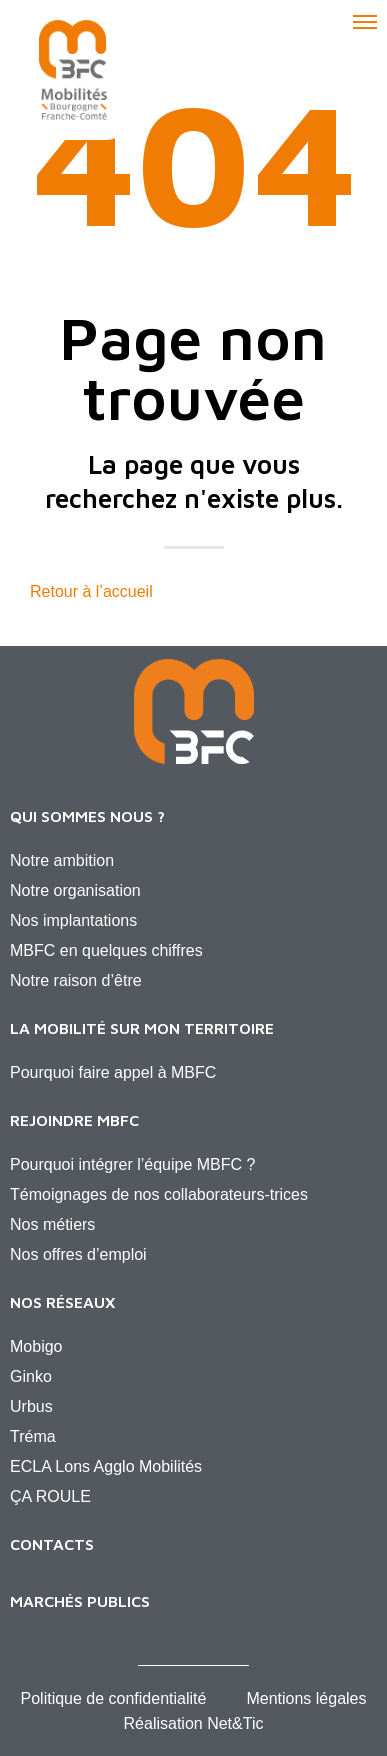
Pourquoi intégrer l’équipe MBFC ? (132, 1164)
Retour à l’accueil (91, 591)
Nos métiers (52, 1224)
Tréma (33, 1436)
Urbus (31, 1406)
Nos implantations (73, 920)
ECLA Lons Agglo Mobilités (106, 1466)
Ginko (31, 1376)
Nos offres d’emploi (78, 1254)
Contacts (52, 1544)
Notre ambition (62, 860)
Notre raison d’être (76, 980)
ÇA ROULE (50, 1496)
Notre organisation (75, 890)
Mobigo (36, 1346)
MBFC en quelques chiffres (106, 950)
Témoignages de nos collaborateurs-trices (159, 1194)
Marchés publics (80, 1601)
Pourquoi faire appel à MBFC (113, 1072)
